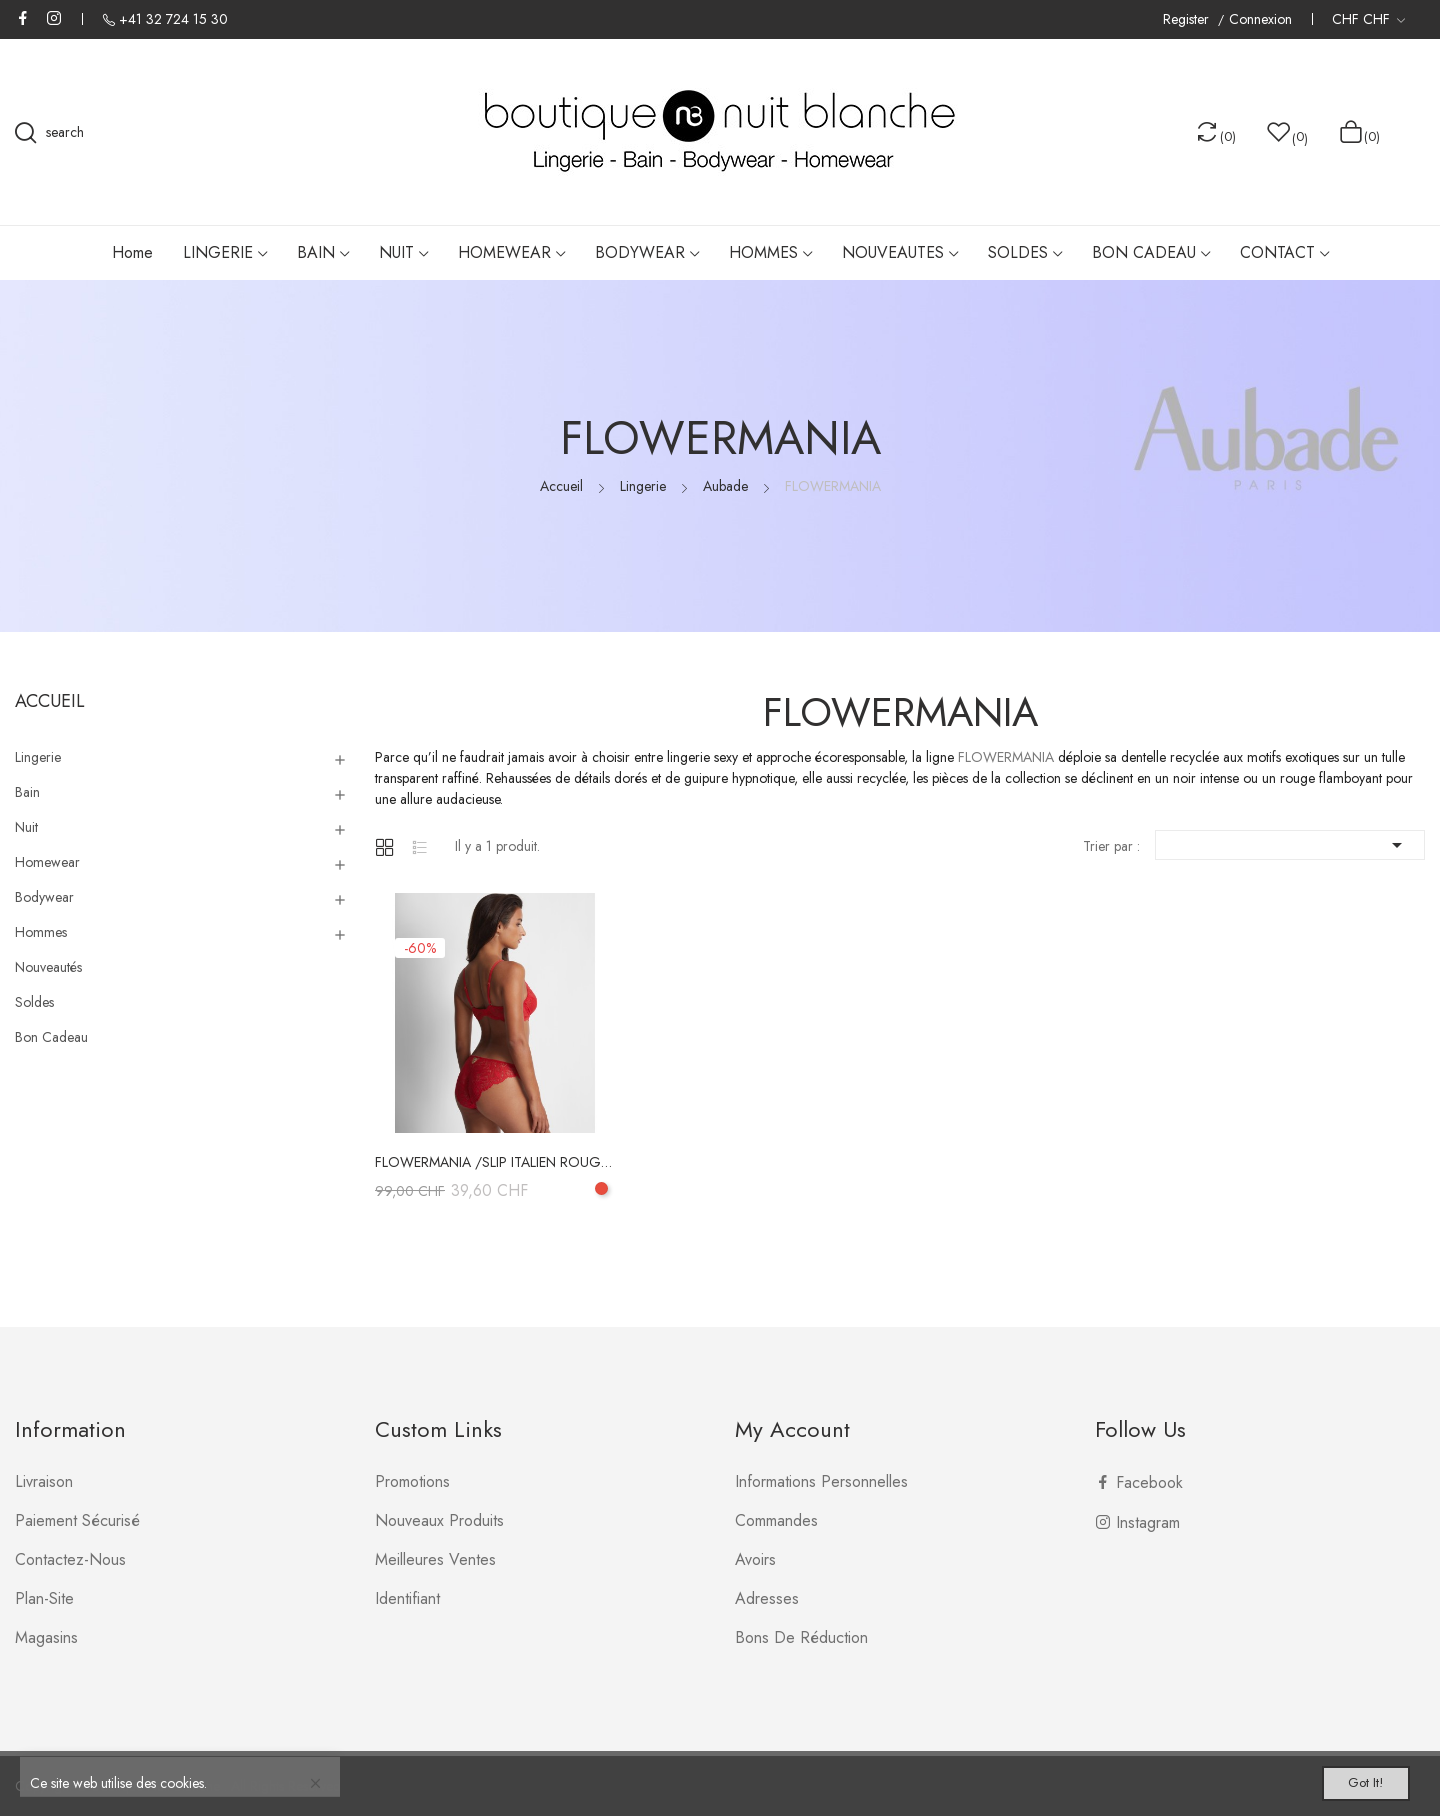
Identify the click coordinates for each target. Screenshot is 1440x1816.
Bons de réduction (801, 1637)
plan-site (44, 1598)
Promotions (412, 1481)
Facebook (23, 18)
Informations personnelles (821, 1481)
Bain (27, 792)
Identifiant (407, 1598)
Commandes (776, 1520)
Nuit (26, 827)
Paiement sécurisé (77, 1520)
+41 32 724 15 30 (173, 19)
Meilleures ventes (435, 1559)
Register (1188, 19)
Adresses (767, 1598)
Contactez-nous (70, 1559)
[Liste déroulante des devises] (1368, 19)
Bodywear (44, 897)
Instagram (54, 18)
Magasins (46, 1637)
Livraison (44, 1481)
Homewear (47, 862)
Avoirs (755, 1559)
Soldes (34, 1002)
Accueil (50, 701)
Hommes (41, 932)
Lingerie (38, 757)
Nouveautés (48, 967)
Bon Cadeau (51, 1037)
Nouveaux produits (439, 1520)
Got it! (1346, 1778)
